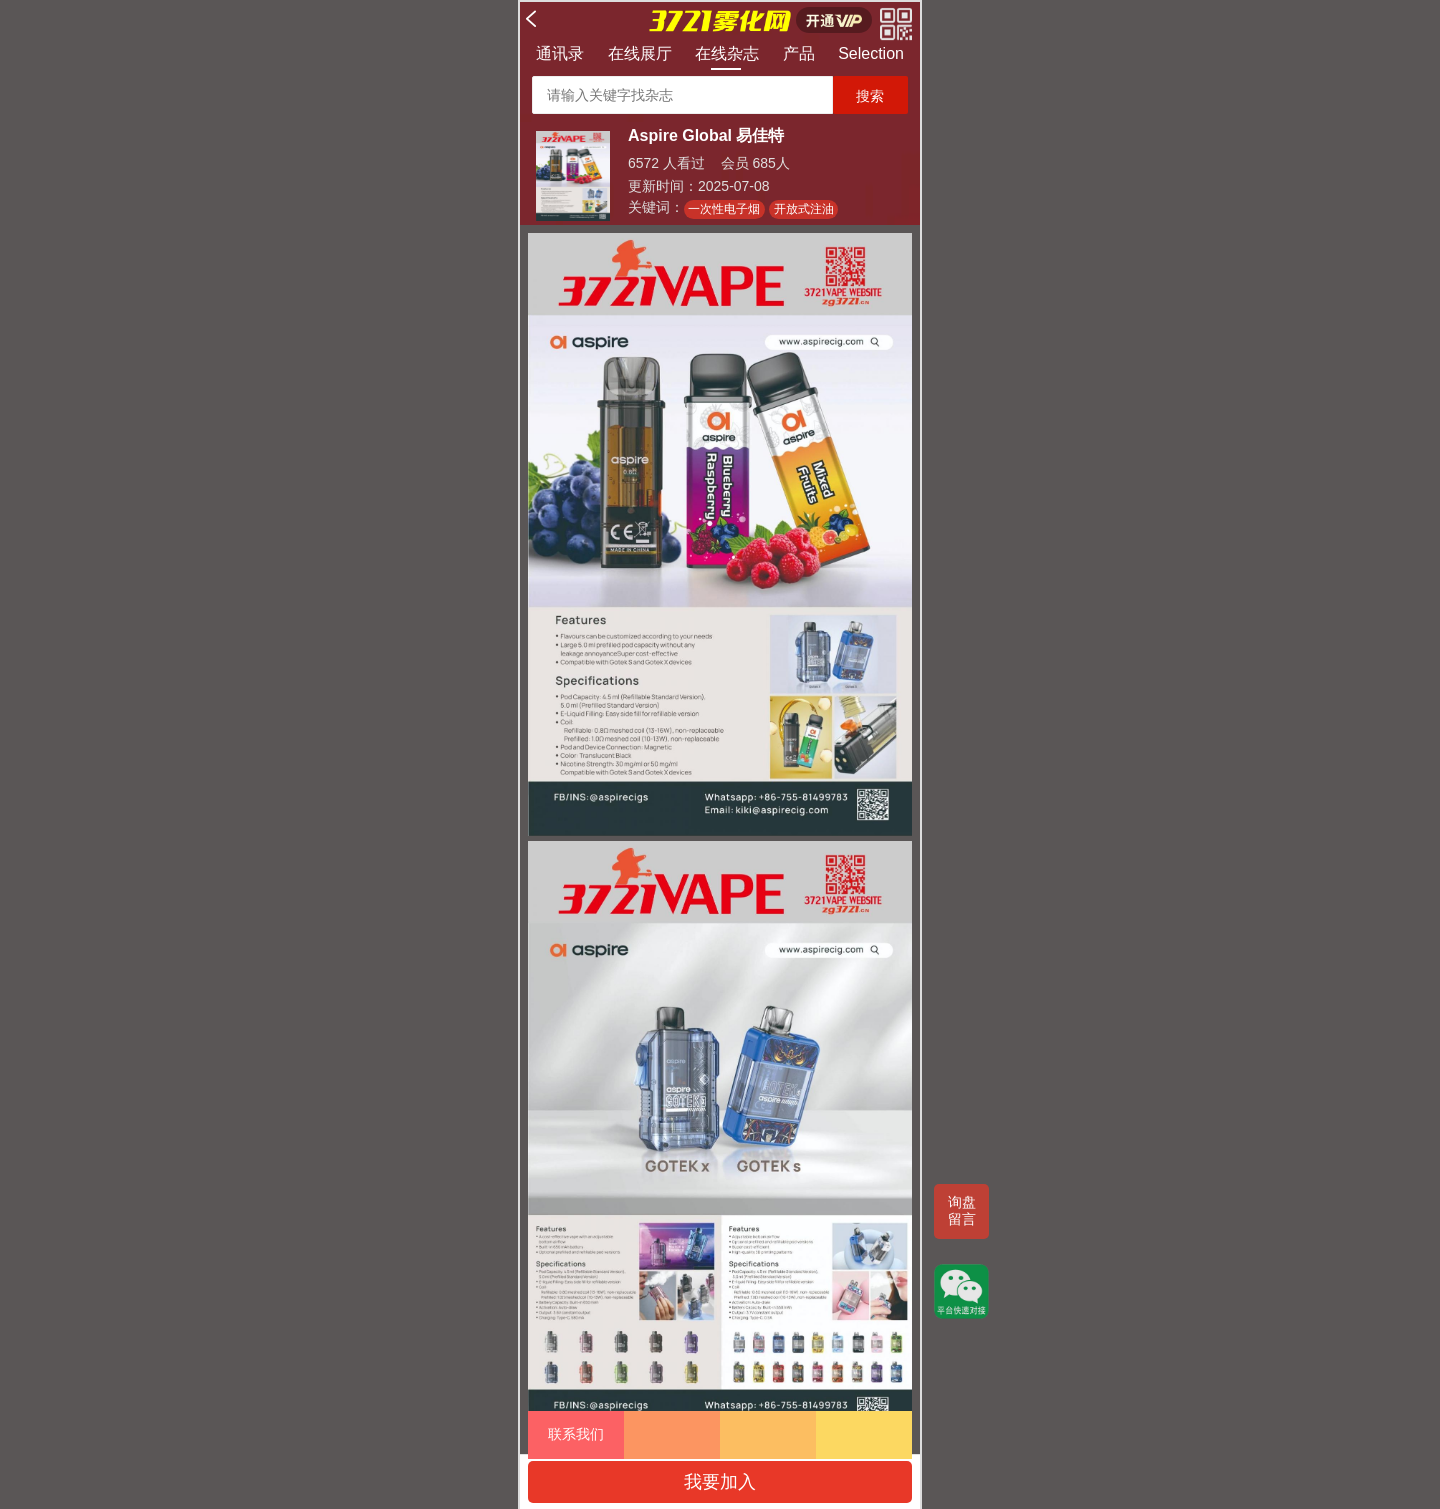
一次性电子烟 (724, 209)
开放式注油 (804, 209)
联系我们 (576, 1434)
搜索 (870, 96)
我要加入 (720, 1482)
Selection (871, 53)
